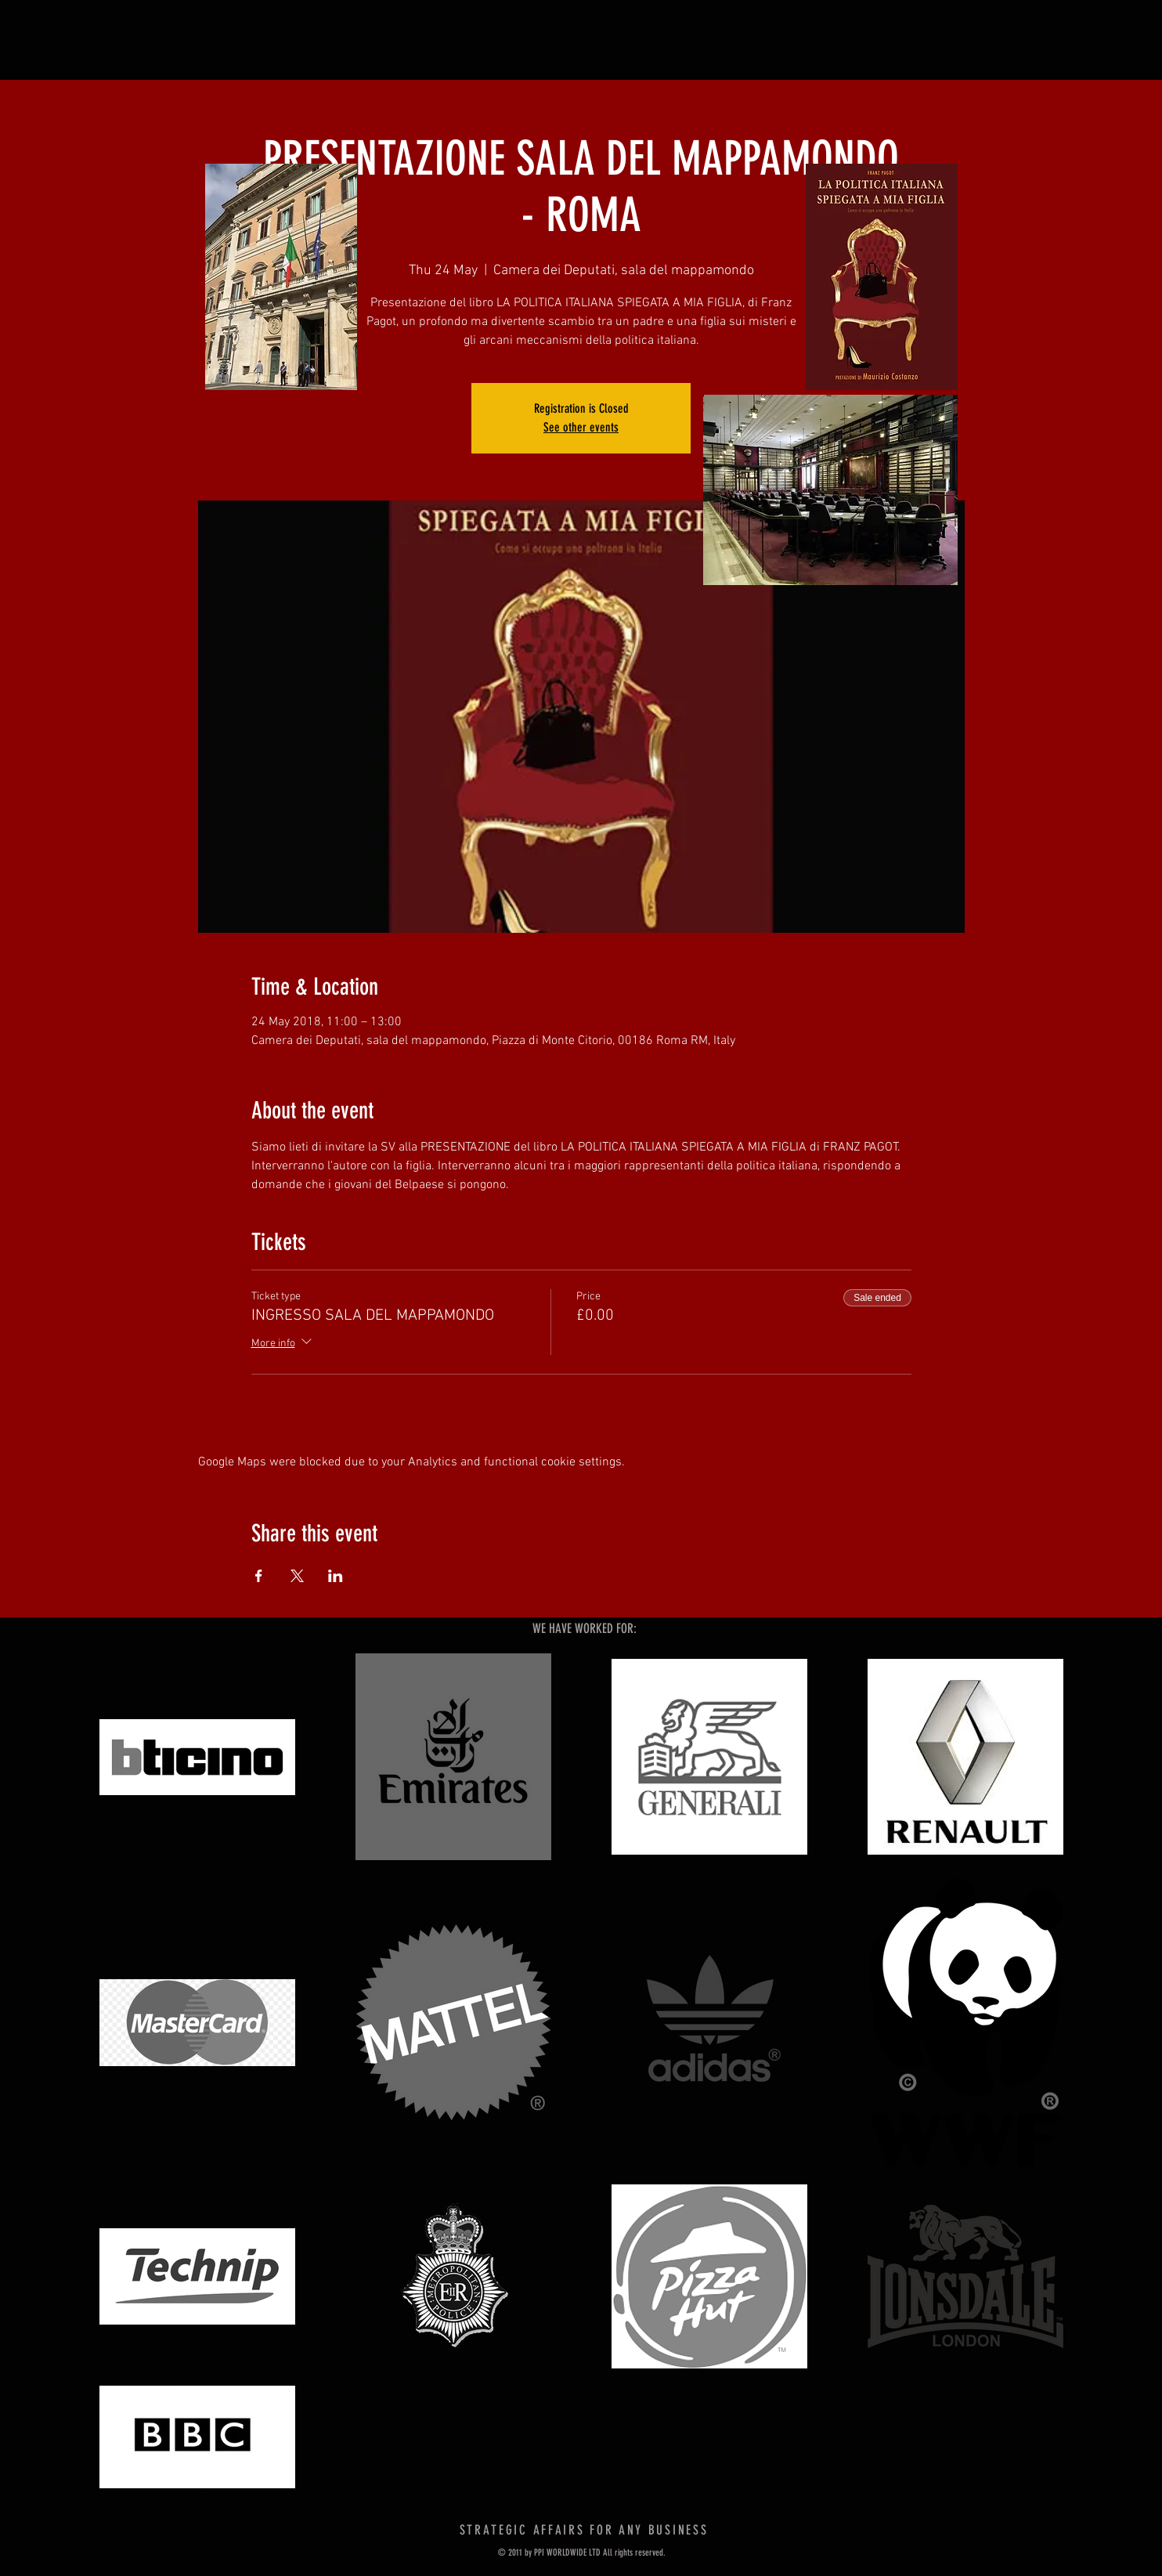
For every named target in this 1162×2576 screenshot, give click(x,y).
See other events (581, 427)
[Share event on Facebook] (258, 1576)
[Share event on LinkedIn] (335, 1576)
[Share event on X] (297, 1576)
